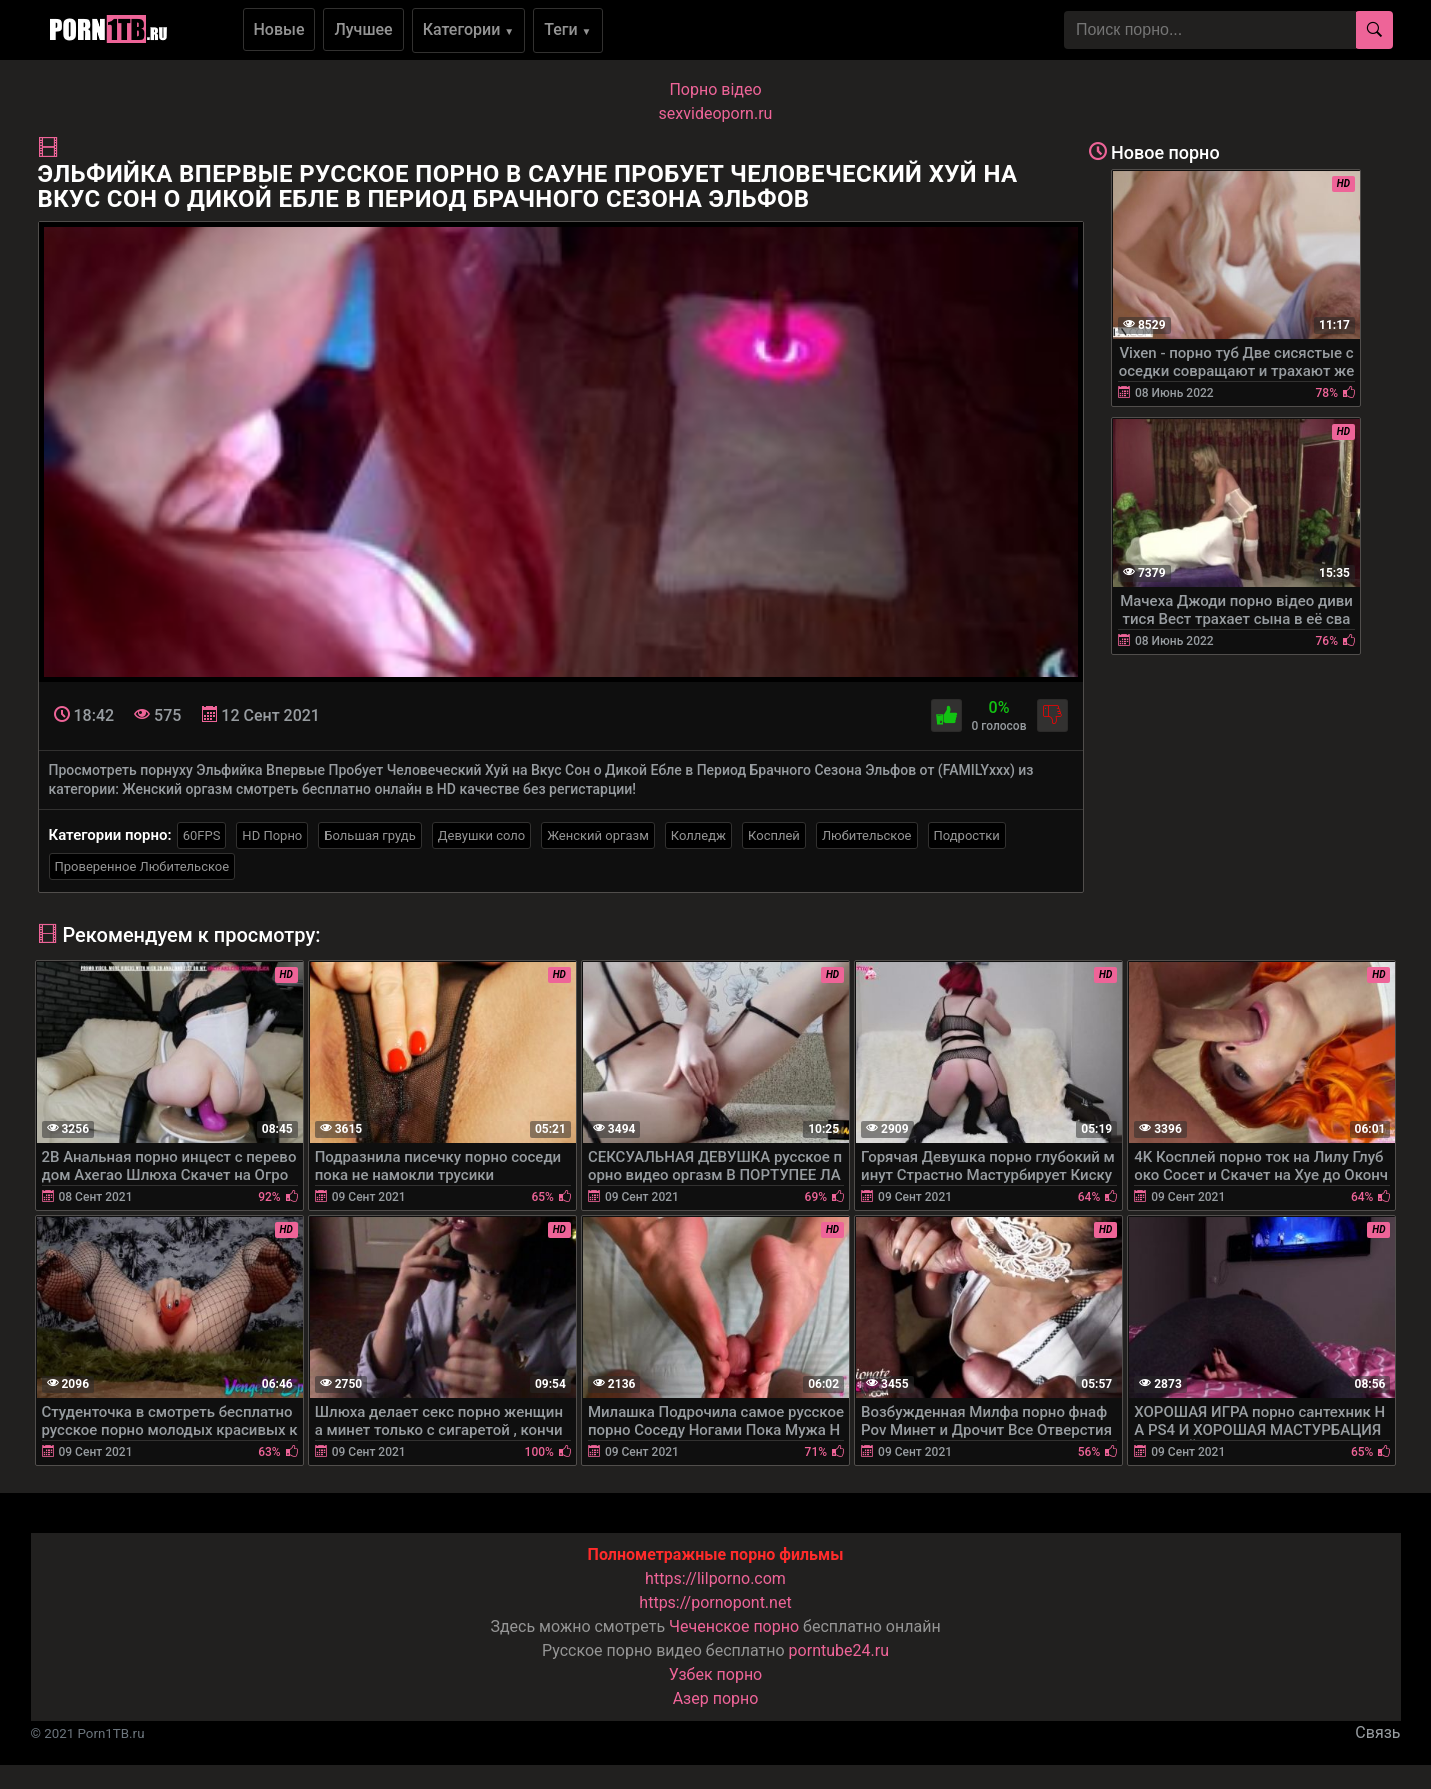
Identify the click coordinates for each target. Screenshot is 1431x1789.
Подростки (967, 835)
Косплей (774, 835)
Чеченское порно (734, 1626)
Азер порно (716, 1698)
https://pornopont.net (715, 1602)
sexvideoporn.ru (716, 113)
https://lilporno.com (715, 1578)
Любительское (867, 835)
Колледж (698, 835)
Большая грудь (369, 835)
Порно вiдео (715, 89)
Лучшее (363, 29)
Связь (1377, 1732)
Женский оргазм (598, 835)
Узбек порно (716, 1674)
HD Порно (272, 835)
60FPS (202, 835)
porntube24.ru (839, 1650)
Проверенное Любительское (142, 866)
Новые (279, 29)
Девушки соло (482, 835)
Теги (567, 29)
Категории (469, 29)
